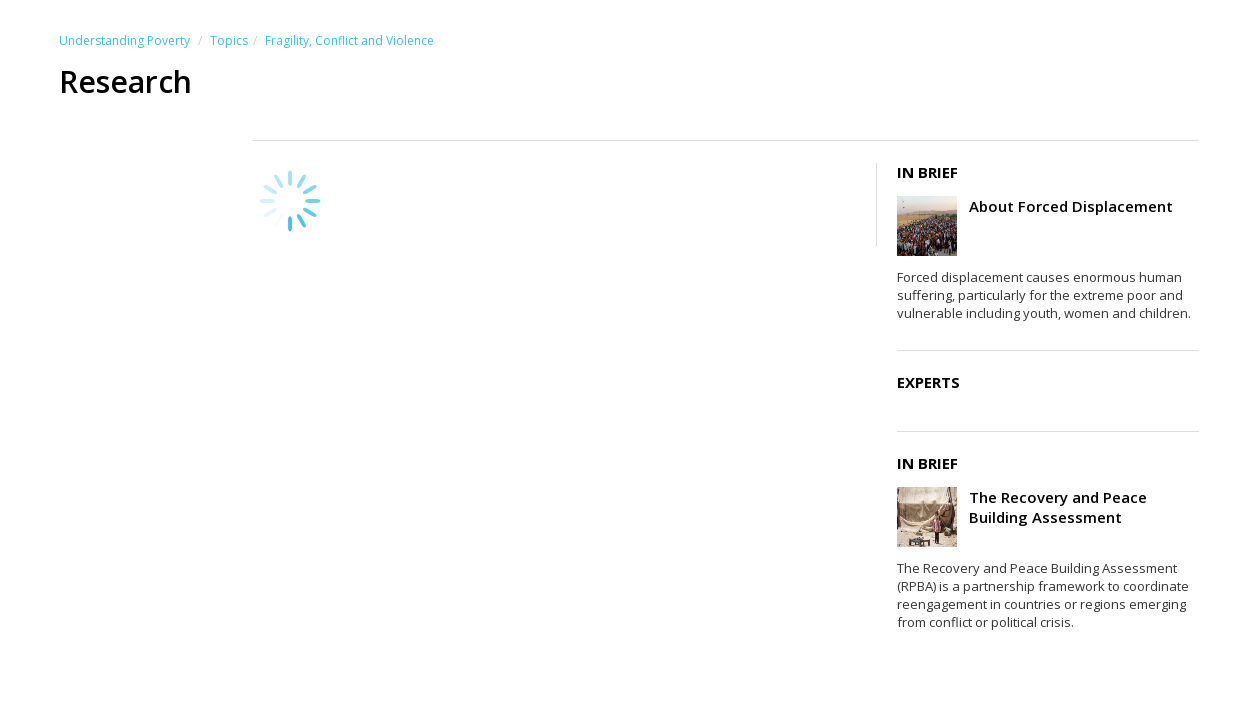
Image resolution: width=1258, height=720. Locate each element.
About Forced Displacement (1071, 206)
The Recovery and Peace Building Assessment (1058, 507)
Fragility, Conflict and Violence (349, 40)
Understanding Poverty (124, 40)
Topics (229, 40)
